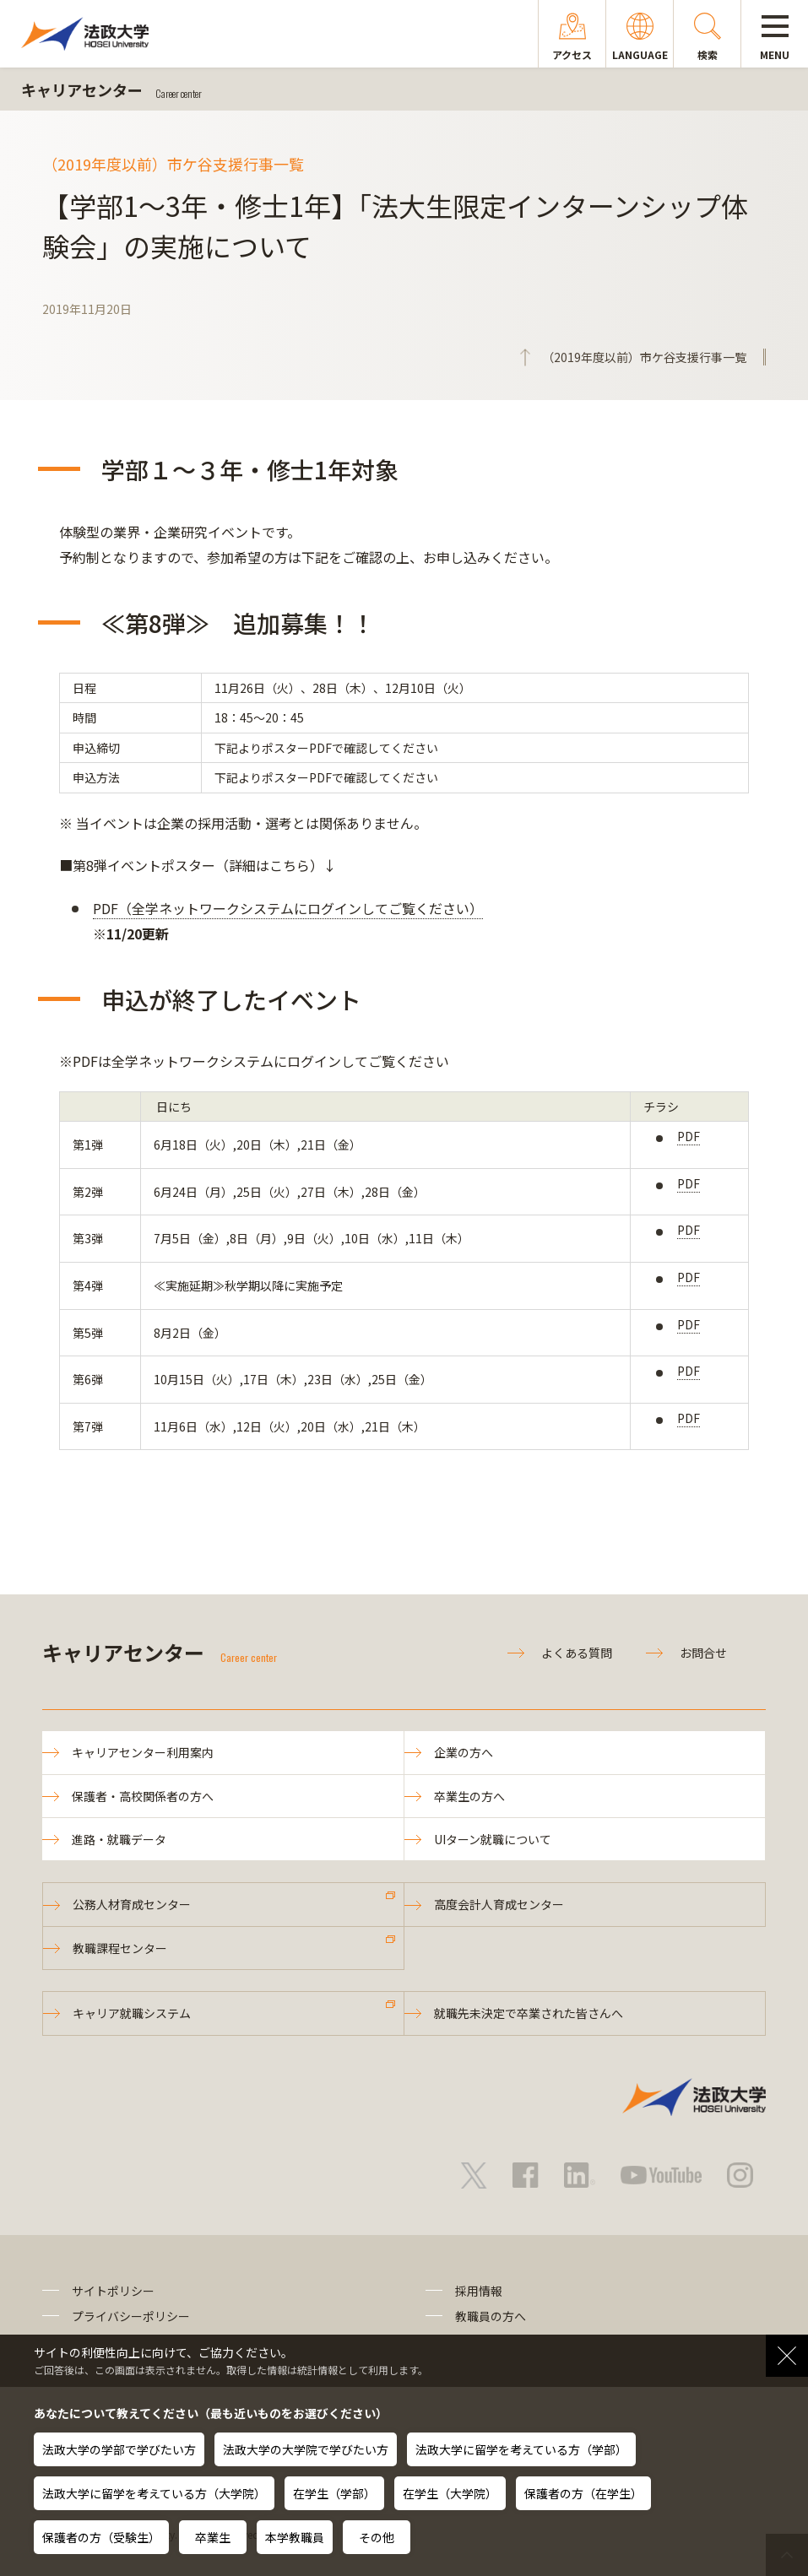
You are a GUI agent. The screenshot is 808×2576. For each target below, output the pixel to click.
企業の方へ (463, 1752)
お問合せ (703, 1652)
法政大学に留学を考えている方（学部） (521, 2449)
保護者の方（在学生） (583, 2493)
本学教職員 (294, 2537)
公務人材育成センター (132, 1904)
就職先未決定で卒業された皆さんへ (528, 2013)
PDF (688, 1136)
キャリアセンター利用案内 (143, 1752)
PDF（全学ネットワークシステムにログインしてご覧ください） (288, 908)
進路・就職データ (119, 1839)
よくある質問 (576, 1652)
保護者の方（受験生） (101, 2537)
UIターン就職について (492, 1839)
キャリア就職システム (132, 2013)
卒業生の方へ (469, 1796)
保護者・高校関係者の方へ (143, 1796)
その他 (376, 2537)
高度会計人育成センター (499, 1904)
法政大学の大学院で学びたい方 (305, 2449)
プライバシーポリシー (131, 2316)
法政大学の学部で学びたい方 (119, 2449)
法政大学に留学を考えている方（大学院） (154, 2493)
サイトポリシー (113, 2290)
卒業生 (212, 2537)
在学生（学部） (334, 2493)
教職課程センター (120, 1948)
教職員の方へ (490, 2316)
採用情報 (478, 2290)
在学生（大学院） (450, 2493)
